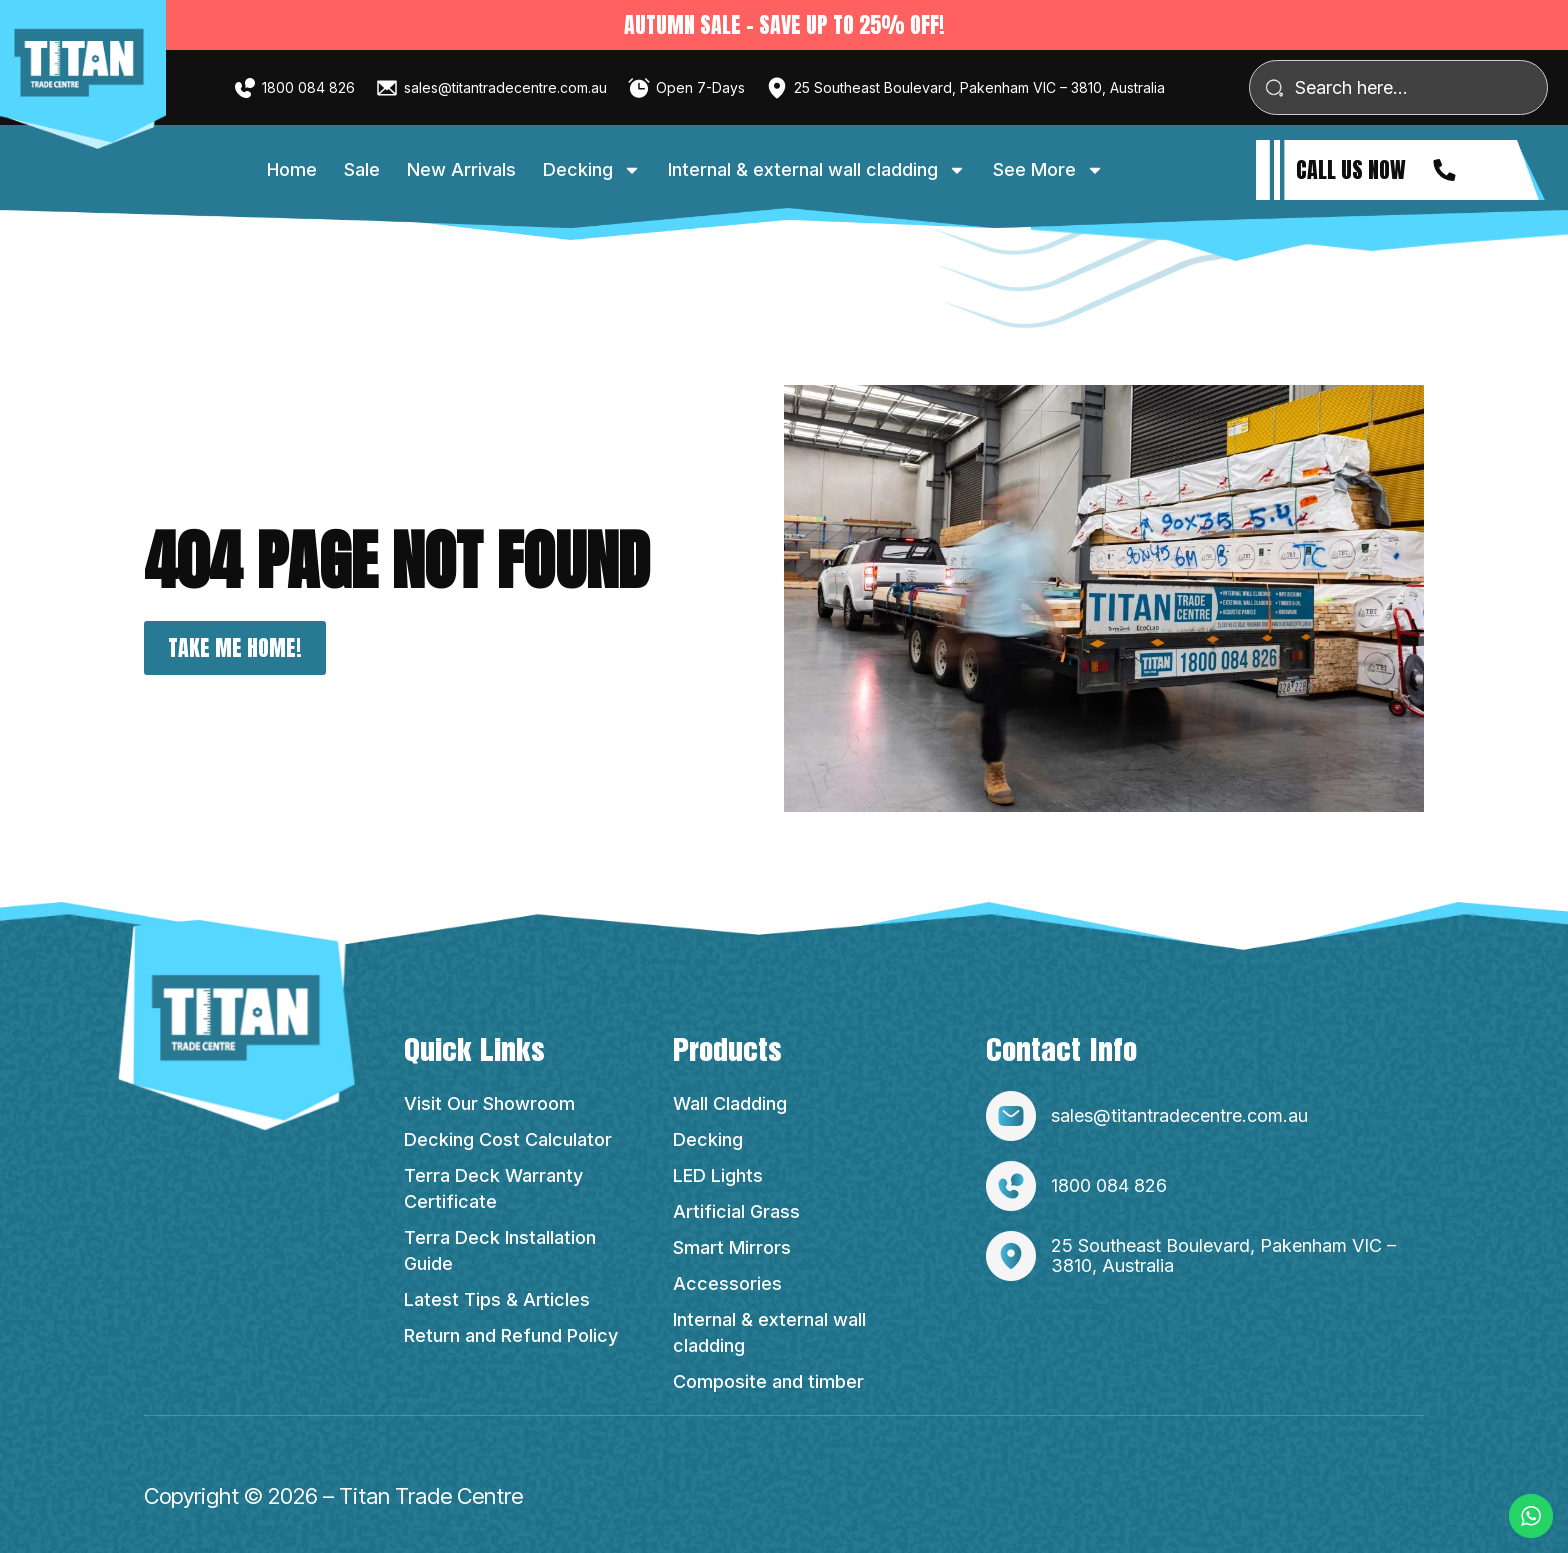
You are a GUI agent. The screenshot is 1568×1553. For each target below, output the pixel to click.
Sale (362, 169)
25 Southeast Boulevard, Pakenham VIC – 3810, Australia (979, 87)
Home (292, 169)
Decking (592, 170)
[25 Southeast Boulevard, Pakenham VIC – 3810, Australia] (777, 88)
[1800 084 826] (245, 88)
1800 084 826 (308, 87)
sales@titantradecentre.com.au (505, 87)
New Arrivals (461, 169)
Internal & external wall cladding (817, 170)
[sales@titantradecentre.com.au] (387, 88)
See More (1048, 170)
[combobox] (1398, 87)
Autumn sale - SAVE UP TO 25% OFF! (784, 24)
